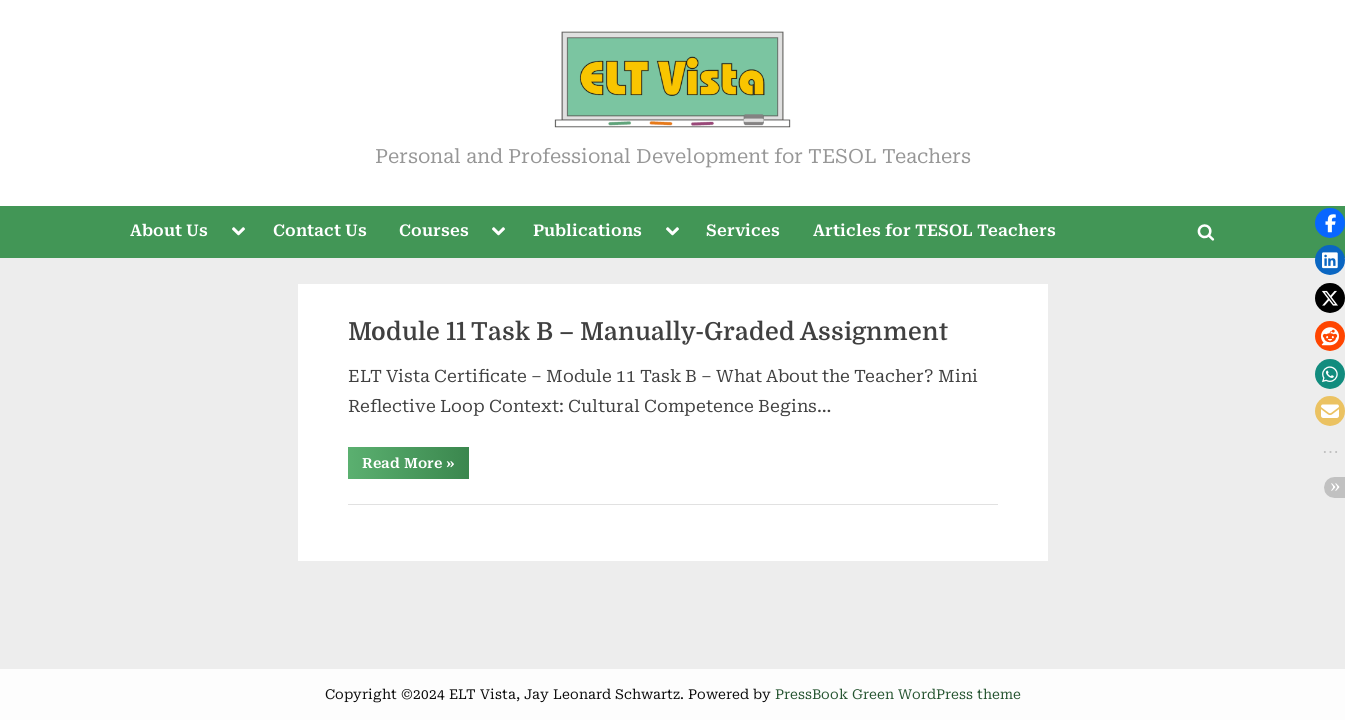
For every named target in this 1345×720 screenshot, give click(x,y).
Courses (434, 230)
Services (743, 230)
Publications (587, 230)
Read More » (415, 466)
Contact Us (320, 230)
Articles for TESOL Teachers (934, 230)
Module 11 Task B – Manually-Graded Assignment (648, 332)
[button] (1330, 223)
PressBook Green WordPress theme (898, 694)
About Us (169, 230)
